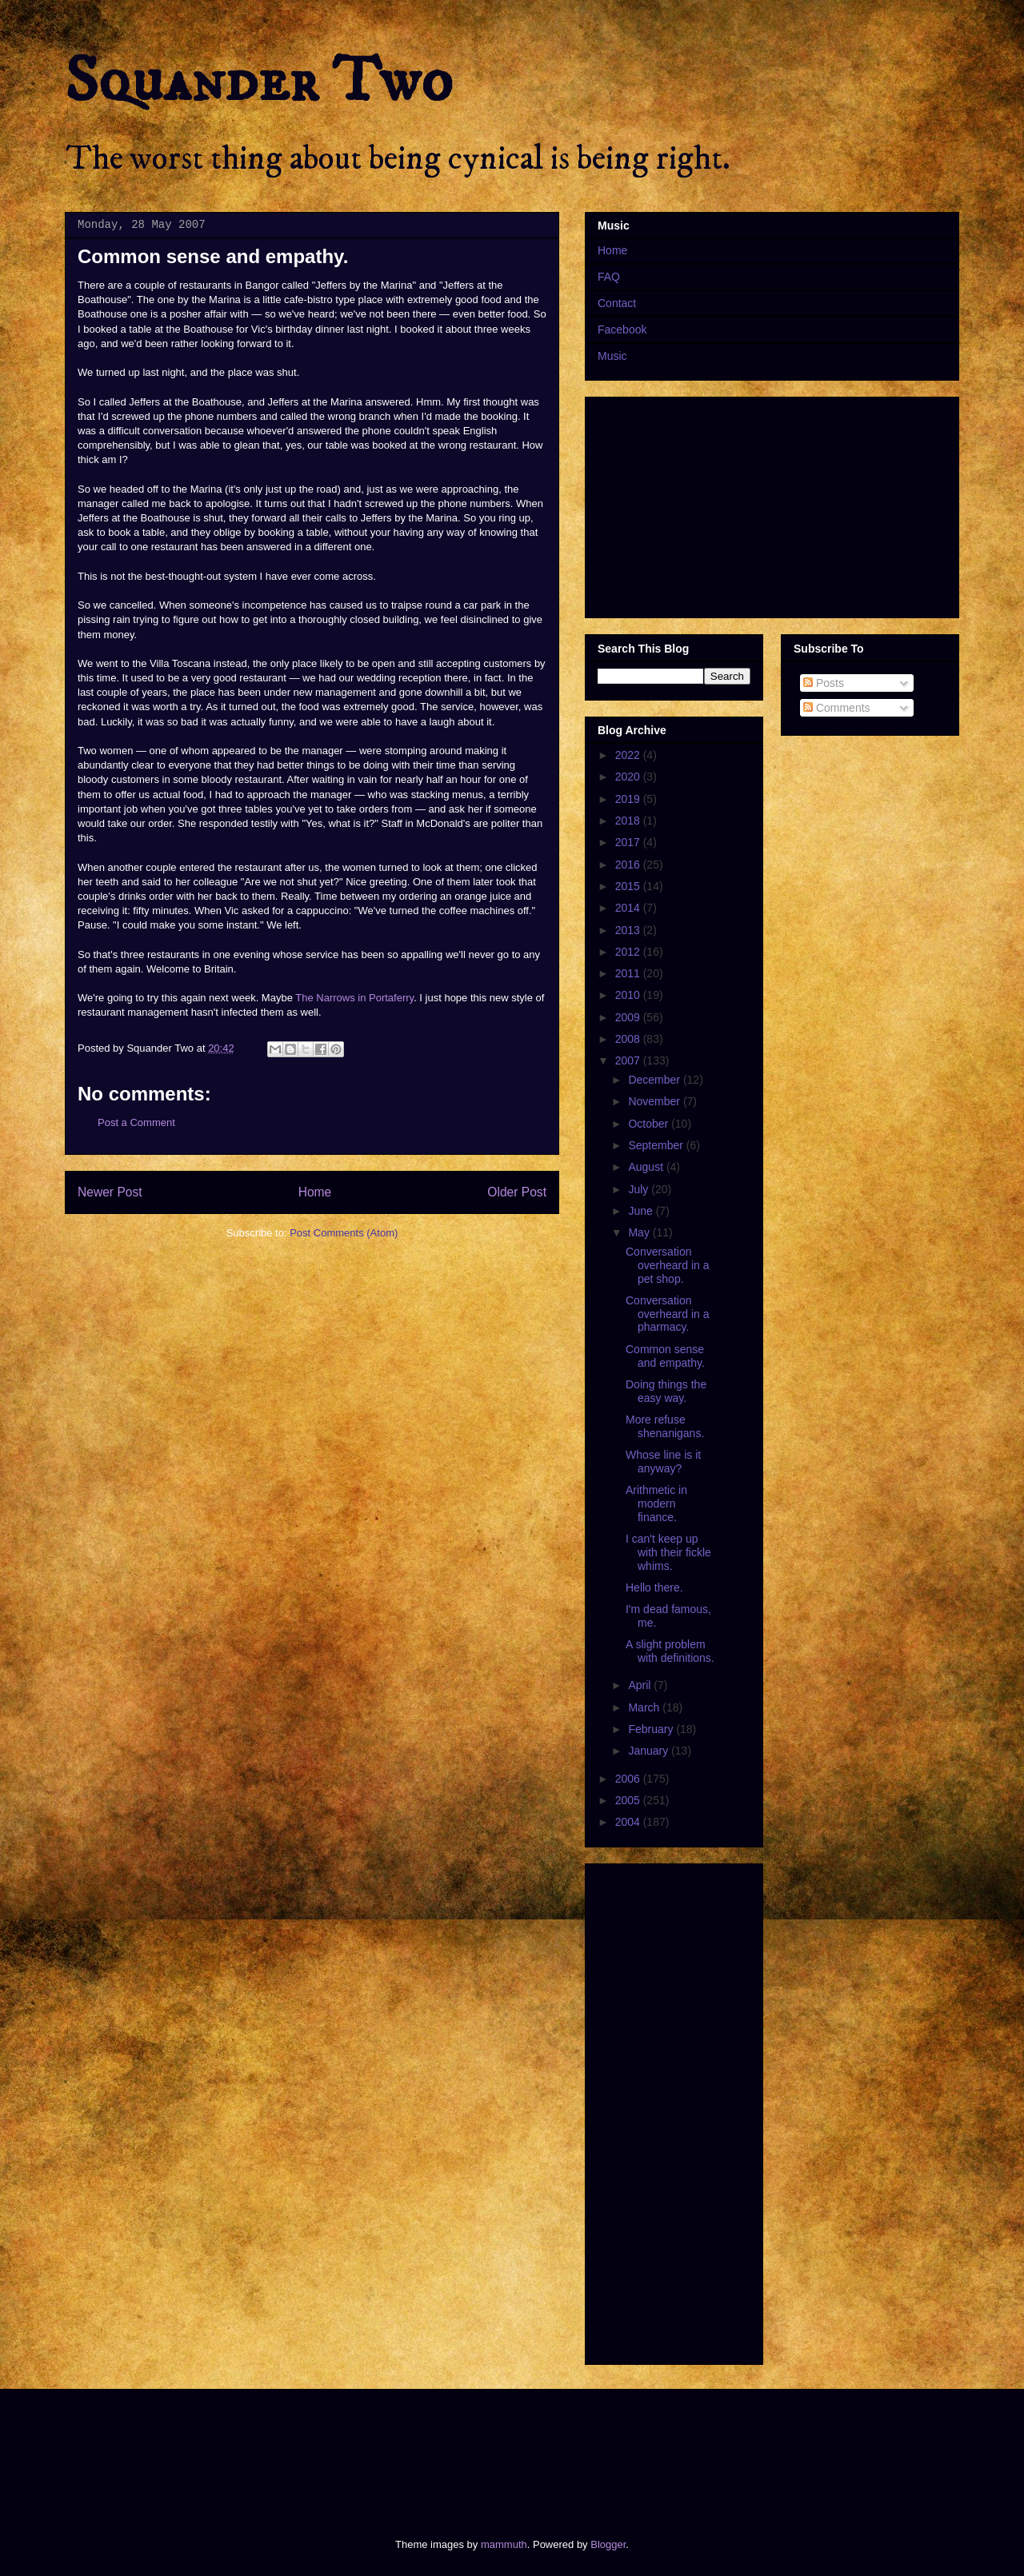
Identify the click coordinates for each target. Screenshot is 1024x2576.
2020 (629, 776)
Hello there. (654, 1587)
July (639, 1189)
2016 (629, 864)
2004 (629, 1821)
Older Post (516, 1192)
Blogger (608, 2544)
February (652, 1729)
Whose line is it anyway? (663, 1461)
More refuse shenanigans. (665, 1426)
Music (612, 355)
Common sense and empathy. (665, 1356)
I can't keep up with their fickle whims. (668, 1552)
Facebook (622, 329)
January (649, 1750)
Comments (836, 707)
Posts (823, 683)
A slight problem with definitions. (670, 1651)
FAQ (609, 276)
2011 (629, 973)
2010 (629, 994)
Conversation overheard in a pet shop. (668, 1265)
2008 (629, 1038)
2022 (629, 755)
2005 (629, 1800)
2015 (629, 886)
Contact (617, 303)
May (640, 1232)
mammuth (504, 2544)
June (641, 1210)
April (641, 1685)
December (655, 1079)
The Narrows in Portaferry (354, 998)
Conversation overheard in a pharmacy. (668, 1314)
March (645, 1707)
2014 (629, 907)
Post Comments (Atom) (344, 1233)
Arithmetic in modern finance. (656, 1504)
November (655, 1101)
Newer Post (110, 1192)
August (647, 1166)
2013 (629, 930)
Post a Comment (136, 1122)
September (657, 1145)
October (649, 1123)
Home (315, 1192)
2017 (629, 842)
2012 (629, 951)
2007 (629, 1060)
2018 (629, 820)
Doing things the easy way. (666, 1391)
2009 (629, 1017)
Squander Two (259, 82)
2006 (629, 1778)
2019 (629, 799)
